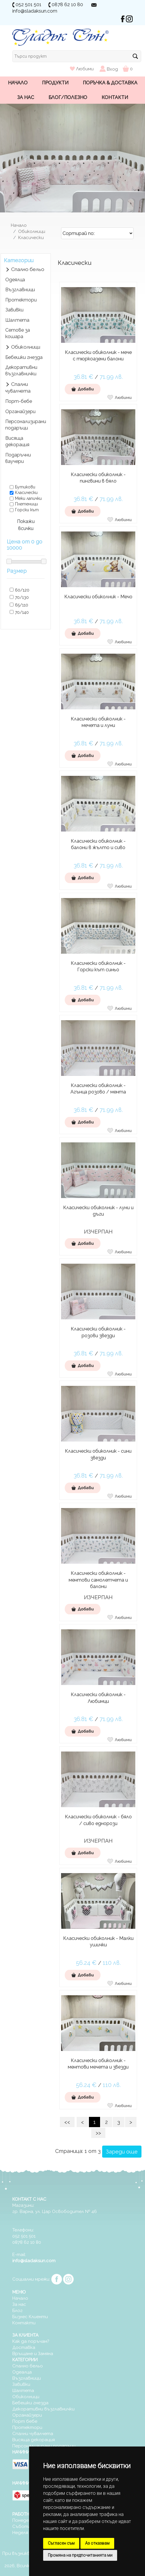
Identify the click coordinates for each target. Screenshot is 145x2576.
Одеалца (22, 2372)
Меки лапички (28, 498)
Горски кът (27, 509)
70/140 (22, 612)
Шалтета (17, 320)
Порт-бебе (18, 401)
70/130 (22, 597)
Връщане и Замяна (32, 2353)
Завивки (14, 310)
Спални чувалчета (18, 387)
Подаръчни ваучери (18, 458)
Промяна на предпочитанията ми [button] (80, 2555)
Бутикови (25, 487)
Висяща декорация (17, 441)
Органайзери (20, 411)
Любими (82, 68)
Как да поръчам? (30, 2341)
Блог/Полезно (67, 97)
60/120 (22, 590)
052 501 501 (28, 4)
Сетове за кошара (17, 333)
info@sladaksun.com (34, 11)
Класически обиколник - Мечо (98, 596)
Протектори (21, 300)
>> (98, 2133)
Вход (112, 68)
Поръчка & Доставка (110, 83)
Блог (17, 2310)
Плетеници (26, 504)
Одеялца (15, 279)
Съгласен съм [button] (61, 2543)
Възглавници (20, 289)
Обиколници (31, 231)
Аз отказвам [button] (97, 2543)
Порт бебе (24, 2421)
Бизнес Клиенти (30, 2316)
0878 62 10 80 (67, 4)
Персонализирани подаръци (25, 425)
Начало (18, 83)
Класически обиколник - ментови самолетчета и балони (98, 1579)
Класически (31, 237)
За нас (25, 97)
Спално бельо (27, 269)
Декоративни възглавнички (21, 370)
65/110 (21, 605)
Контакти (115, 97)
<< (67, 2122)
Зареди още (122, 2152)
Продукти (55, 83)
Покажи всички (26, 525)
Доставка (23, 2347)
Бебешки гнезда (24, 357)
